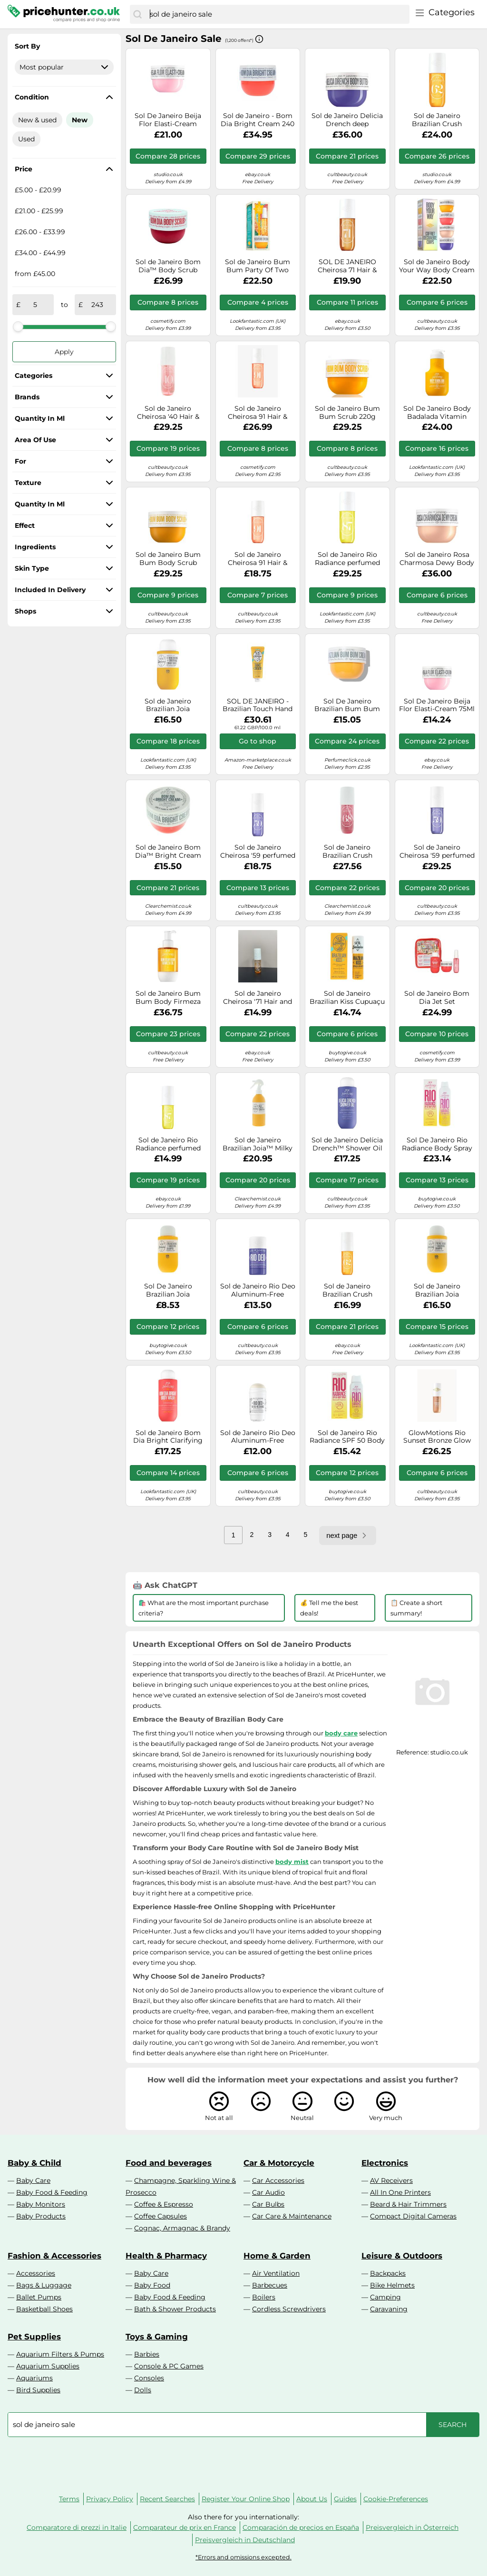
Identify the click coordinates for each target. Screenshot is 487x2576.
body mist (292, 1861)
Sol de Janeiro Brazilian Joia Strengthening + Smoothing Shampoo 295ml (437, 1290)
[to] (97, 304)
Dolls (142, 2390)
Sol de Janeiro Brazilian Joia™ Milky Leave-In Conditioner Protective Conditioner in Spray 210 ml (258, 1144)
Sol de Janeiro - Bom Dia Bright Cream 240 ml (257, 120)
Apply (64, 351)
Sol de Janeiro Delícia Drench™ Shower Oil (347, 1144)
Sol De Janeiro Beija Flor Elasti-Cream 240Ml (168, 120)
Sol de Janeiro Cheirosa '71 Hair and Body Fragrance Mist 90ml (257, 998)
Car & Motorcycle (279, 2163)
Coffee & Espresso (163, 2204)
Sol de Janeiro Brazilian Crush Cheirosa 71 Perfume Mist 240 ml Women (437, 120)
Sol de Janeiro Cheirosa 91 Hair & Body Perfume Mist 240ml (257, 413)
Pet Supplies (34, 2336)
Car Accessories (278, 2180)
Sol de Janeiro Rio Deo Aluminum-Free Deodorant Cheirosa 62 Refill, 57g (257, 1437)
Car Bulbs (268, 2204)
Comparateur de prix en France (184, 2527)
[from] (35, 304)
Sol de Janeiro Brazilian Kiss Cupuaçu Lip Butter (347, 998)
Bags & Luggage (43, 2285)
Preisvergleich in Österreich (412, 2527)
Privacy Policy (109, 2499)
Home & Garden (277, 2255)
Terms (69, 2499)
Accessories (35, 2273)
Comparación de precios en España (301, 2527)
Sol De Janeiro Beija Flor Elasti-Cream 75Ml (437, 705)
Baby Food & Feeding (52, 2192)
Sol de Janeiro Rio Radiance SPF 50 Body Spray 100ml (347, 1437)
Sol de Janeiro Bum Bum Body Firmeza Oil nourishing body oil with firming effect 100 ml (168, 998)
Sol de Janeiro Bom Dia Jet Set (436, 998)
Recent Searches (167, 2499)
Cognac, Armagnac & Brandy (182, 2228)
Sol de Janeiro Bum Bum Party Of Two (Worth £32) (257, 266)
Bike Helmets (392, 2285)
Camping (385, 2297)
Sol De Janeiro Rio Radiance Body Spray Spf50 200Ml (437, 1144)
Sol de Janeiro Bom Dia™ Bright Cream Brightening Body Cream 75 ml (168, 851)
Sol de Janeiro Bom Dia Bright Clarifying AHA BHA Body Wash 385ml (168, 1437)
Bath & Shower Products (175, 2309)
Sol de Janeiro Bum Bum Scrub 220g (347, 413)
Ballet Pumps (38, 2297)
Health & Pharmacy (166, 2255)
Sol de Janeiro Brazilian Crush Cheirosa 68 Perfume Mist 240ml (347, 851)
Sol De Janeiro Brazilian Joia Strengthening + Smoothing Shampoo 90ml (168, 1290)
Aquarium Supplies (47, 2366)
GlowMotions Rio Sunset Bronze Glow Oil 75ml (437, 1437)
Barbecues (269, 2285)
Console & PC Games (169, 2366)
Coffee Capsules (160, 2216)
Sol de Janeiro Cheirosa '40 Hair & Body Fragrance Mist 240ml (168, 413)
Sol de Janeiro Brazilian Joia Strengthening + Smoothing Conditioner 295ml (168, 705)
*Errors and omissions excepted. (243, 2557)
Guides (345, 2499)
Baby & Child (34, 2163)
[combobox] (277, 14)
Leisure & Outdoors (401, 2255)
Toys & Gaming (157, 2336)
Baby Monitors (40, 2204)
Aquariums (34, 2378)
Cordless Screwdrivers (289, 2309)
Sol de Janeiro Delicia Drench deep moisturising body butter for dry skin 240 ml (347, 120)
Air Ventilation (276, 2273)
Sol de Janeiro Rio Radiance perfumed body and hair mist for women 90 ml (168, 1144)
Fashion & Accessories (54, 2255)
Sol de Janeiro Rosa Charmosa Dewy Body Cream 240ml (436, 559)
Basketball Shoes (44, 2309)
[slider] (18, 326)
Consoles (149, 2378)
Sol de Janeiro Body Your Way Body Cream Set (437, 266)
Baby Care (33, 2180)
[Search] (137, 14)
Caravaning (389, 2309)
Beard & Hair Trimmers (408, 2204)
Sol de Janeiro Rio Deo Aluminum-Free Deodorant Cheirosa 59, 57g (257, 1290)
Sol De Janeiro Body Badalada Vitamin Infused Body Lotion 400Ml (437, 413)
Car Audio (268, 2192)
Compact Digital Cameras (413, 2216)
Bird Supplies (38, 2390)
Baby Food (152, 2285)
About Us (311, 2499)
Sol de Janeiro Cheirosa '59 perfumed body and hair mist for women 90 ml (257, 851)
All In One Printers (400, 2192)
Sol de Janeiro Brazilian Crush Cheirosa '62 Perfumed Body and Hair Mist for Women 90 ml (347, 1290)
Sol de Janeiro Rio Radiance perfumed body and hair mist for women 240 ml (347, 559)
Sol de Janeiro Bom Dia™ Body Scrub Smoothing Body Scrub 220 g (168, 266)
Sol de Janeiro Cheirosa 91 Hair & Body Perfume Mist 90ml (257, 559)
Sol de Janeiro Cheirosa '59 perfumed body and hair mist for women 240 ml (437, 851)
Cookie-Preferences (395, 2499)
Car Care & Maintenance (291, 2216)
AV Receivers (391, 2180)
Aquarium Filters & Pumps (60, 2354)
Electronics (384, 2163)
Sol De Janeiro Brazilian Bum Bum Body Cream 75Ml (347, 705)
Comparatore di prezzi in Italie (77, 2527)
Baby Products (41, 2216)
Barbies (146, 2354)
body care (341, 1733)
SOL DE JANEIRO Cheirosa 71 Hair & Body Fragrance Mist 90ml (347, 266)
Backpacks (388, 2273)
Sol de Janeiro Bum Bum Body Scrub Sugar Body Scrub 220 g (168, 559)
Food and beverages (169, 2163)
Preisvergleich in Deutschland (245, 2540)
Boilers (263, 2297)
